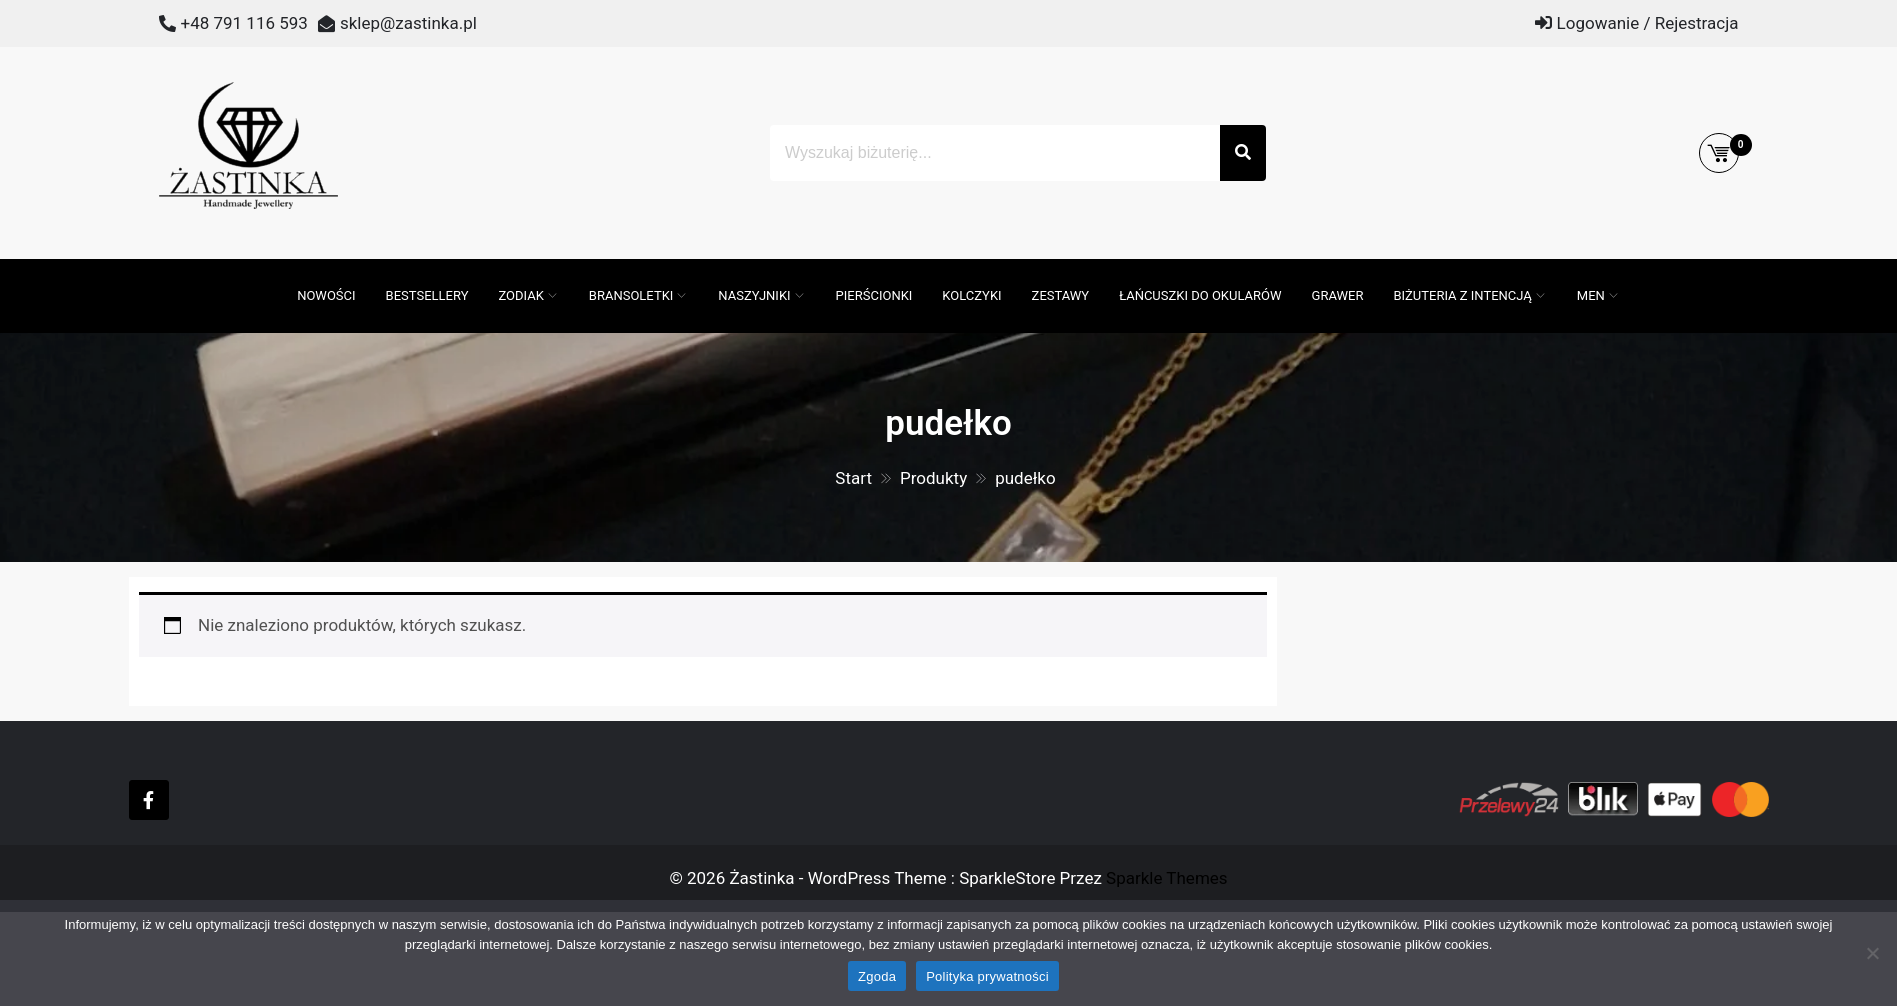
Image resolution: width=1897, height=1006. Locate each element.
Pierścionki (874, 295)
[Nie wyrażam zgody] (1872, 953)
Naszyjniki (754, 295)
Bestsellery (427, 295)
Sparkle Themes (1167, 878)
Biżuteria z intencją (1462, 295)
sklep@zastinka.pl (408, 23)
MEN (1591, 295)
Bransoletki (631, 295)
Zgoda (877, 976)
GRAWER (1338, 295)
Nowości (326, 295)
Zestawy (1061, 295)
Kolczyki (971, 295)
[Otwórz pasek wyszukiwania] (272, 269)
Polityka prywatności (987, 976)
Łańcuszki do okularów (1200, 295)
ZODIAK (520, 295)
